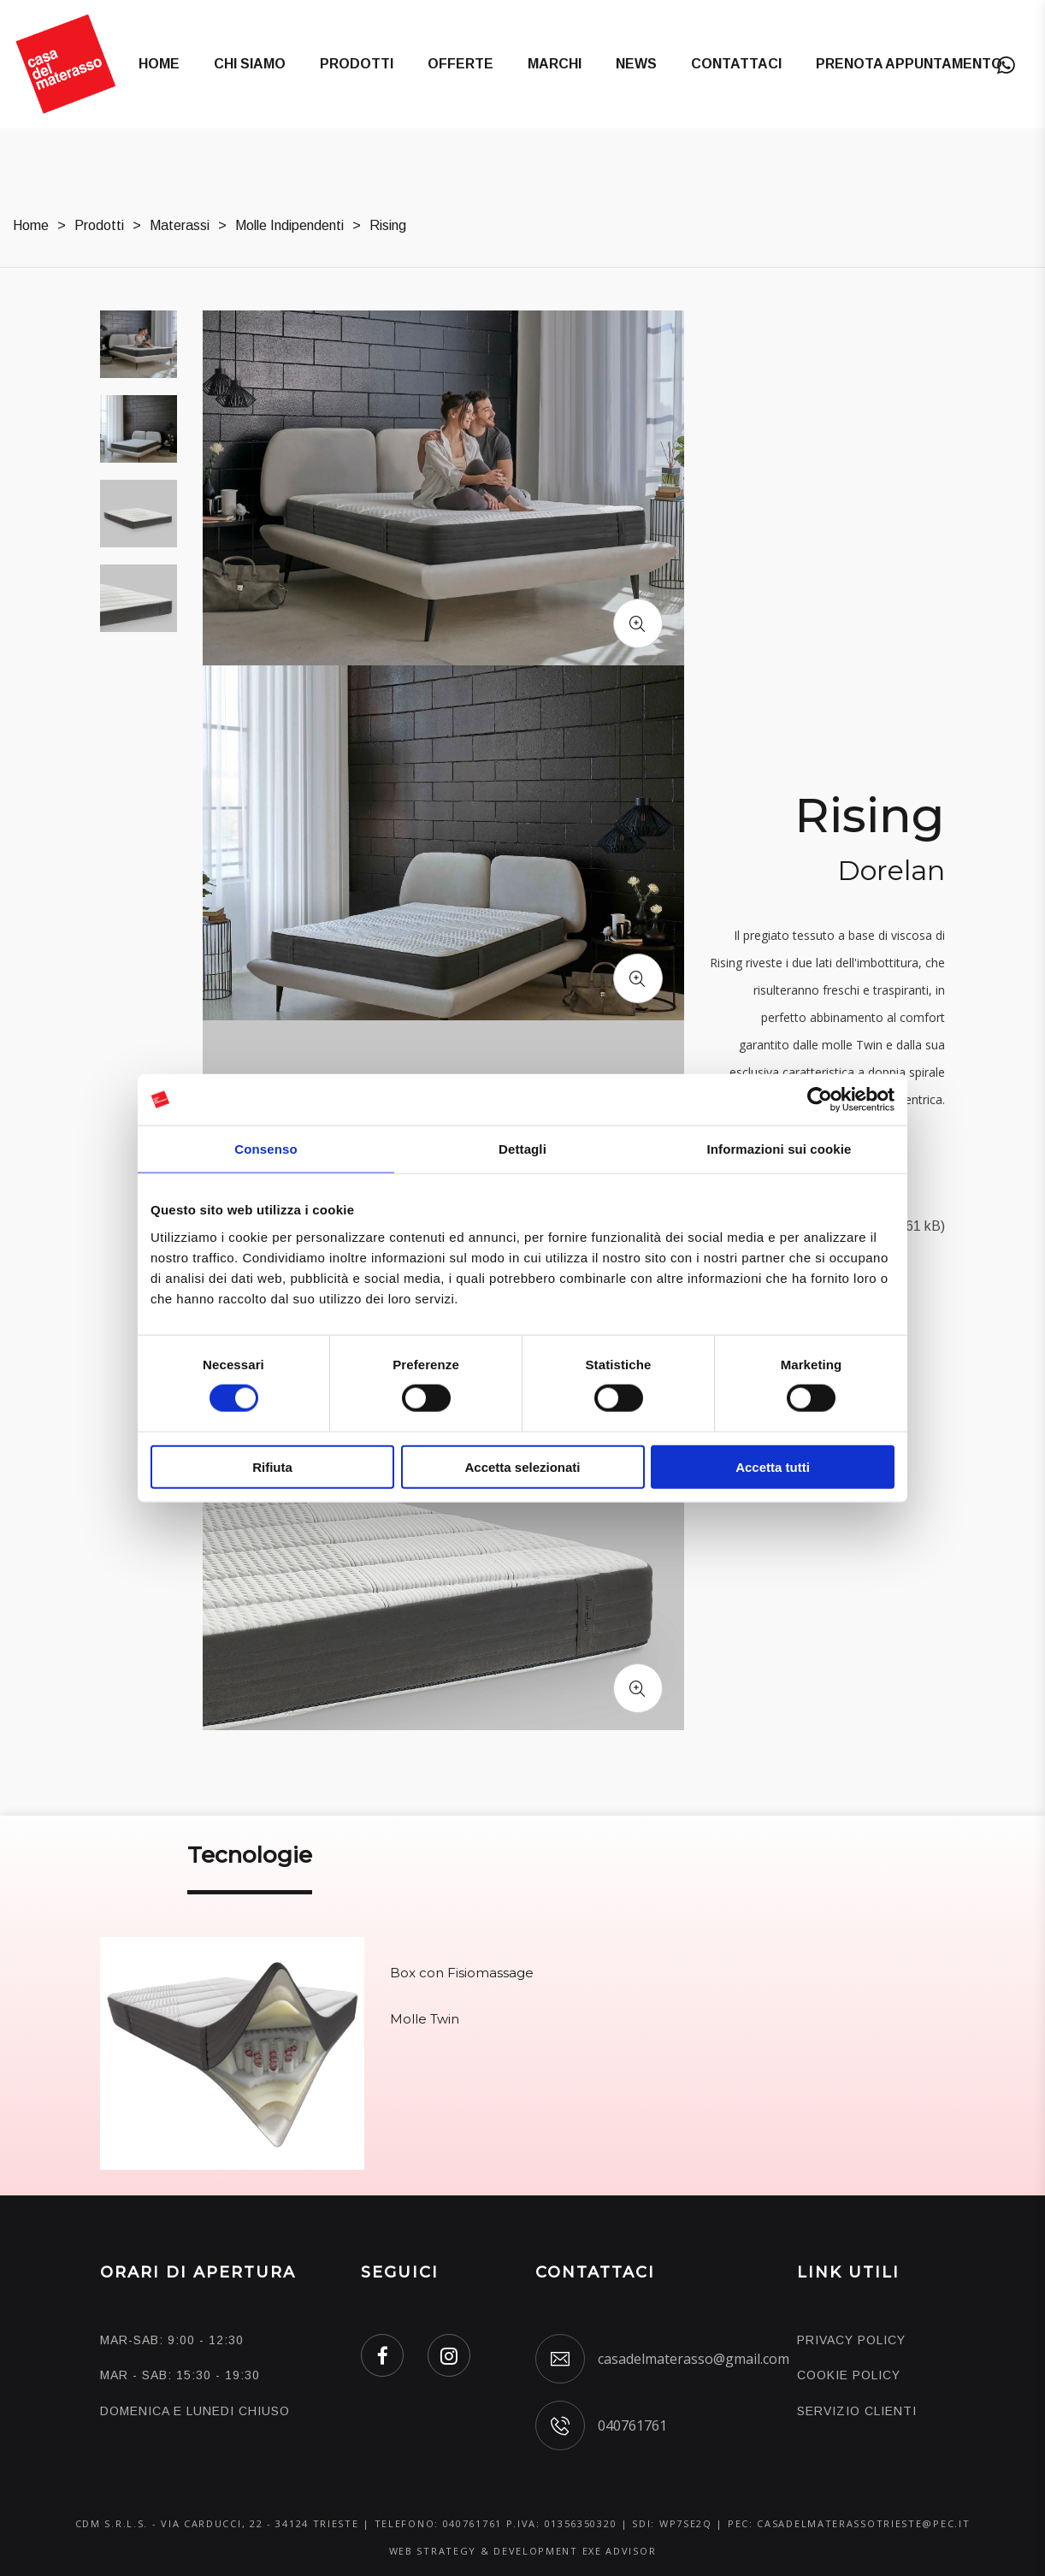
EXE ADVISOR (619, 2550)
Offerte (460, 63)
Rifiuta (272, 1466)
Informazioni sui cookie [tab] (779, 1149)
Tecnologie (249, 1855)
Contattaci (736, 63)
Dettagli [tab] (522, 1149)
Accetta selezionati (522, 1466)
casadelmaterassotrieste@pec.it (863, 2523)
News (636, 63)
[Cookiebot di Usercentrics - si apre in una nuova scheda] (819, 1100)
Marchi (555, 63)
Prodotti (356, 63)
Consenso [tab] (265, 1149)
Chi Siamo (250, 63)
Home (159, 63)
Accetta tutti (772, 1466)
